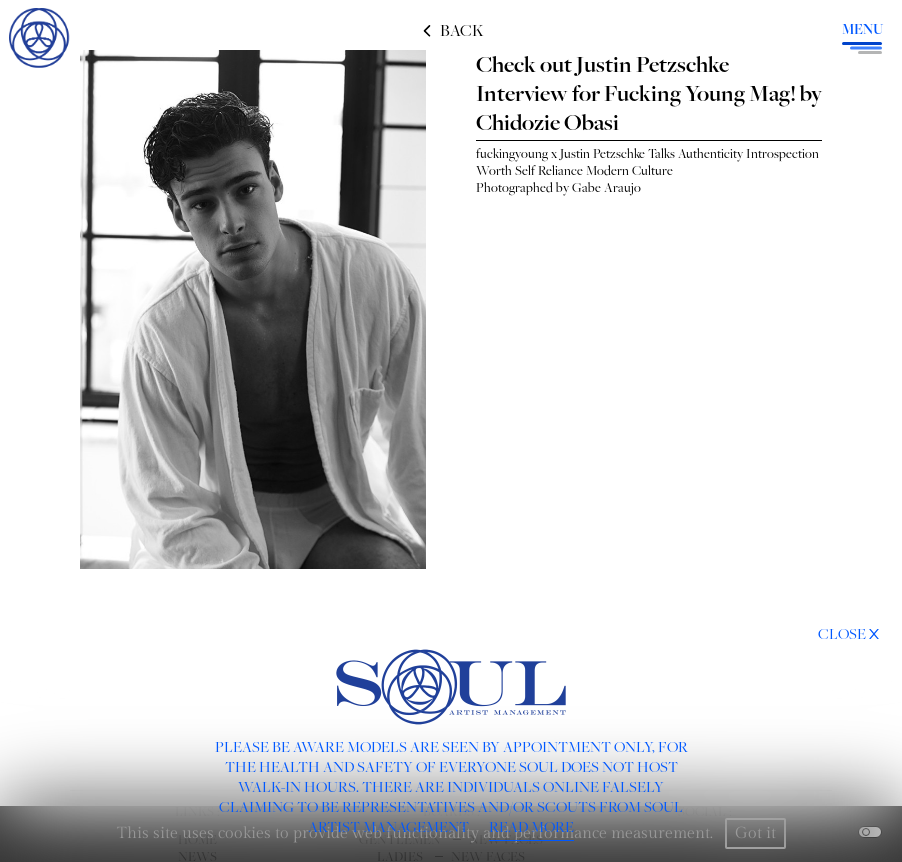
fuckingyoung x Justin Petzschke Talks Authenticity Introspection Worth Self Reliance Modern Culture (647, 161)
